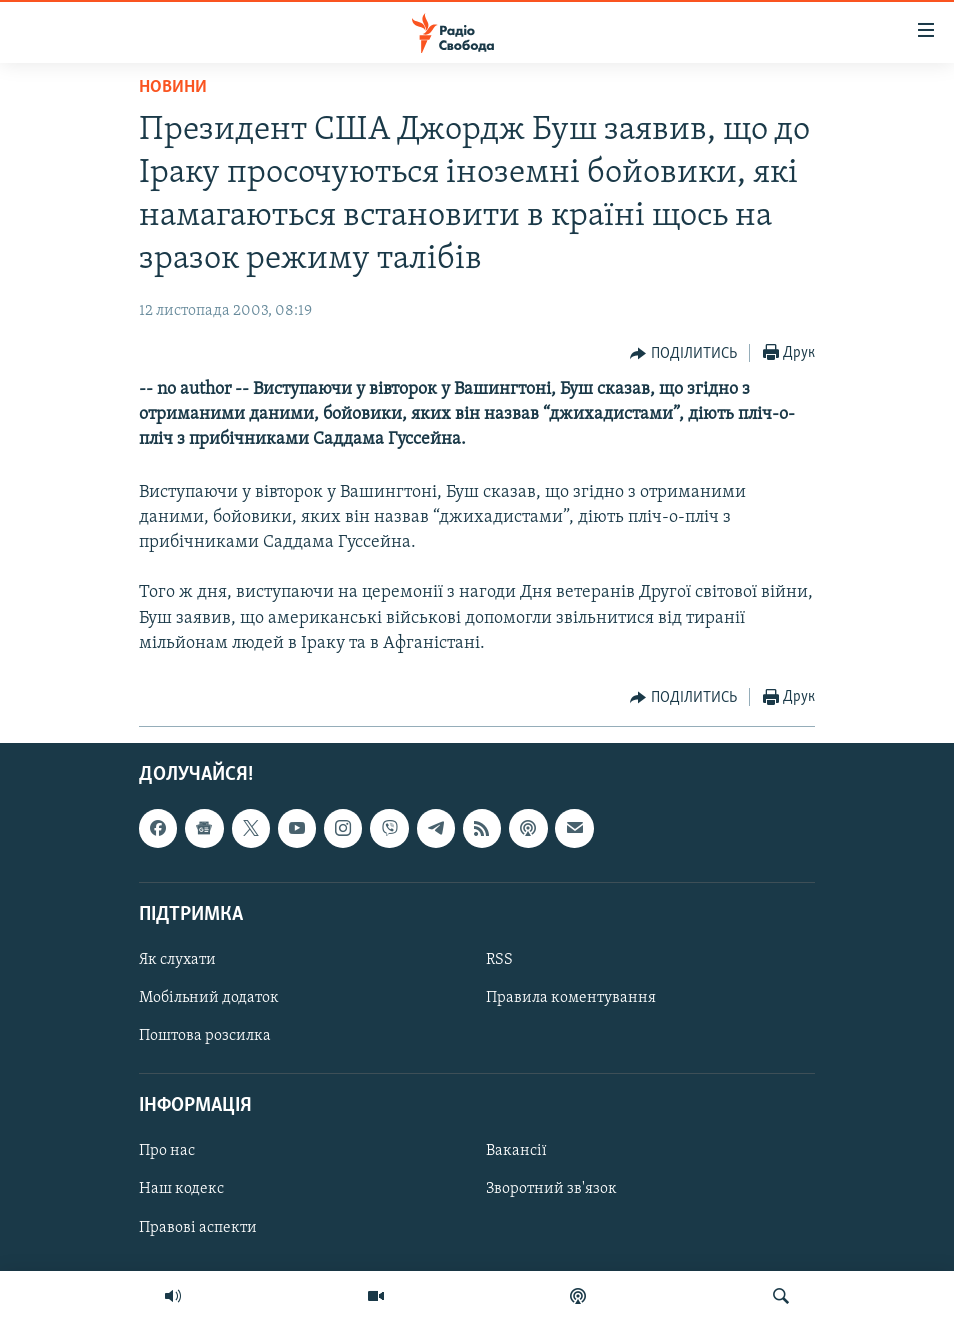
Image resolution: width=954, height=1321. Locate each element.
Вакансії (516, 1151)
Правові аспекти (198, 1228)
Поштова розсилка (205, 1036)
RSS (499, 960)
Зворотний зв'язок (551, 1190)
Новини (173, 87)
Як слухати (177, 960)
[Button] (683, 354)
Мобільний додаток (209, 998)
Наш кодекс (181, 1190)
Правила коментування (571, 998)
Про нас (167, 1151)
